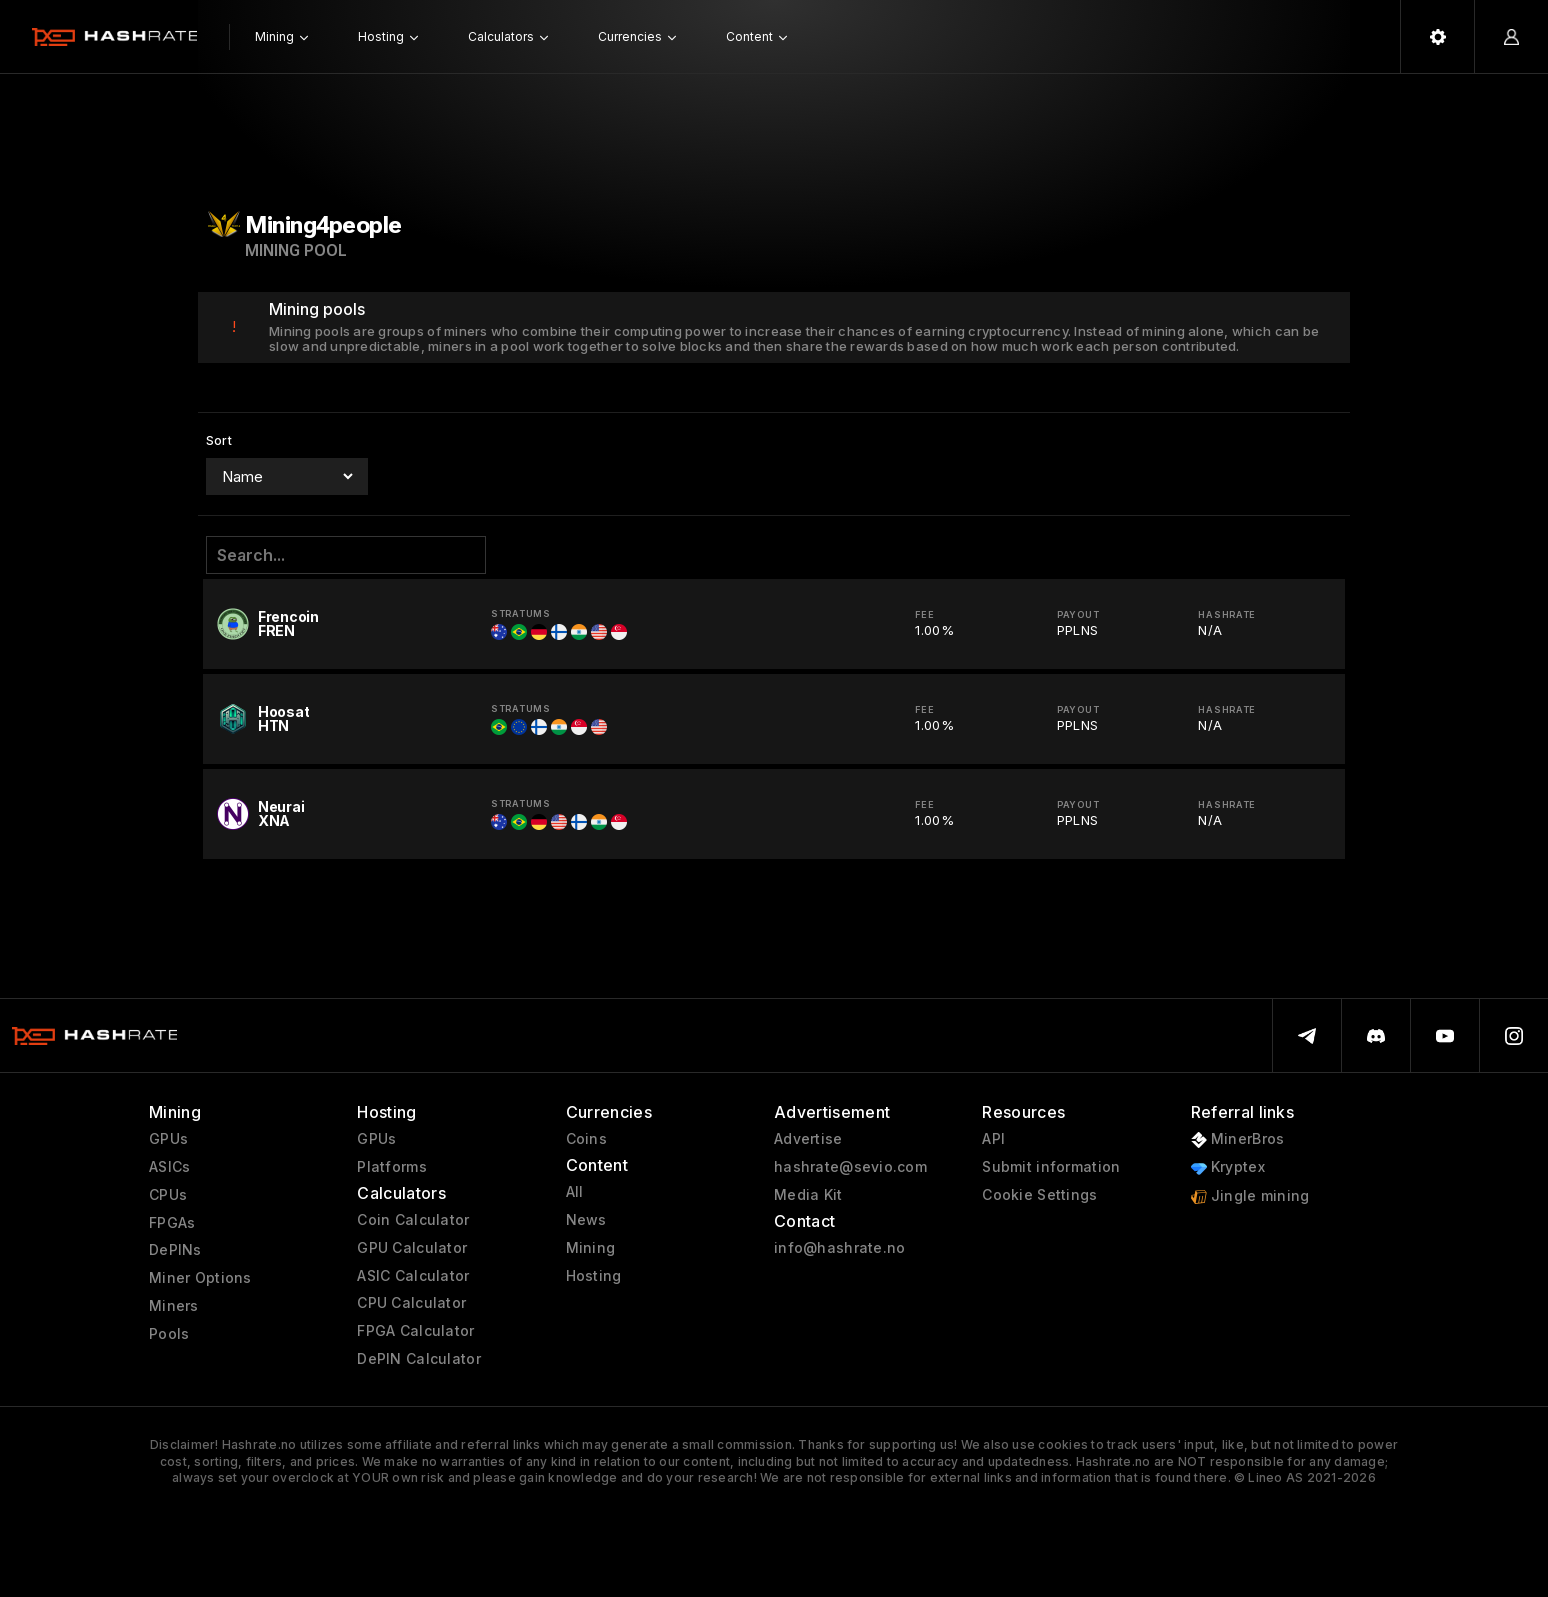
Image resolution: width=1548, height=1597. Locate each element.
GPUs (168, 1139)
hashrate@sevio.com (850, 1167)
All (575, 1192)
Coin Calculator (413, 1220)
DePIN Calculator (418, 1359)
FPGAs (172, 1223)
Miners (174, 1306)
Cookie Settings (1039, 1195)
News (586, 1220)
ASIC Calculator (413, 1276)
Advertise (808, 1139)
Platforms (392, 1167)
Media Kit (808, 1195)
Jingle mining (1250, 1196)
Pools (169, 1334)
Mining (591, 1248)
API (993, 1139)
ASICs (169, 1167)
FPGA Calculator (415, 1331)
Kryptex (1228, 1167)
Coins (586, 1139)
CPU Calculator (411, 1303)
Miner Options (200, 1278)
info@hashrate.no (839, 1248)
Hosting (594, 1276)
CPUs (168, 1195)
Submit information (1051, 1167)
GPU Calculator (412, 1248)
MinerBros (1238, 1139)
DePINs (175, 1250)
